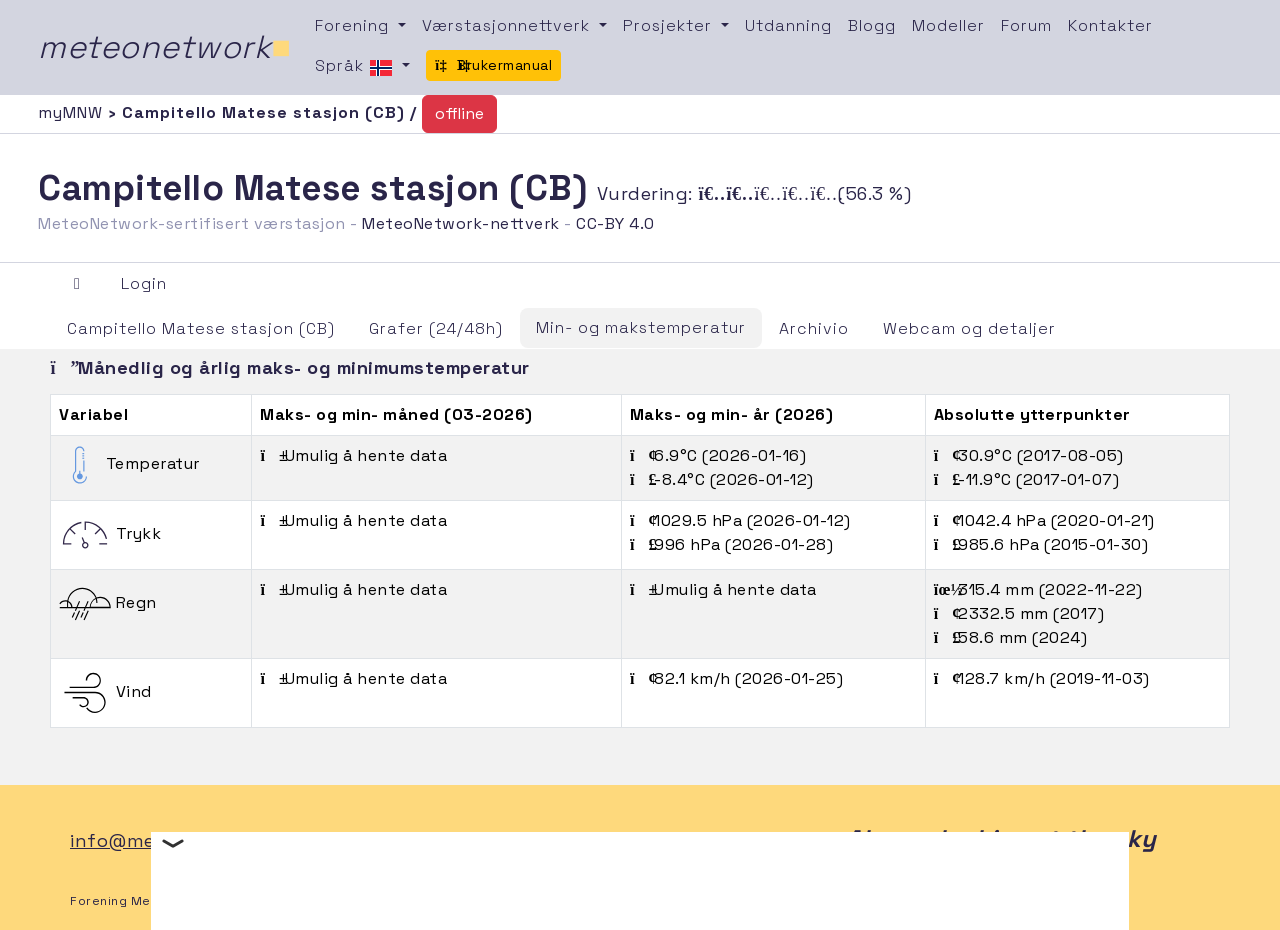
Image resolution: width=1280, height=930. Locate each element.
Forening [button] (354, 25)
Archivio (814, 328)
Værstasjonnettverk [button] (508, 25)
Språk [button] (356, 67)
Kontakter (1110, 25)
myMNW (73, 112)
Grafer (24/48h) (436, 328)
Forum (1026, 25)
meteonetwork (164, 47)
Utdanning (788, 25)
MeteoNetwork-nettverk (461, 223)
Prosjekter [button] (670, 25)
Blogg (872, 25)
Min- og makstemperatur (641, 327)
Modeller (948, 25)
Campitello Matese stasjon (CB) (201, 328)
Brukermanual (493, 65)
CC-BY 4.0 (615, 223)
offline (459, 113)
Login (144, 283)
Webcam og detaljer (969, 328)
